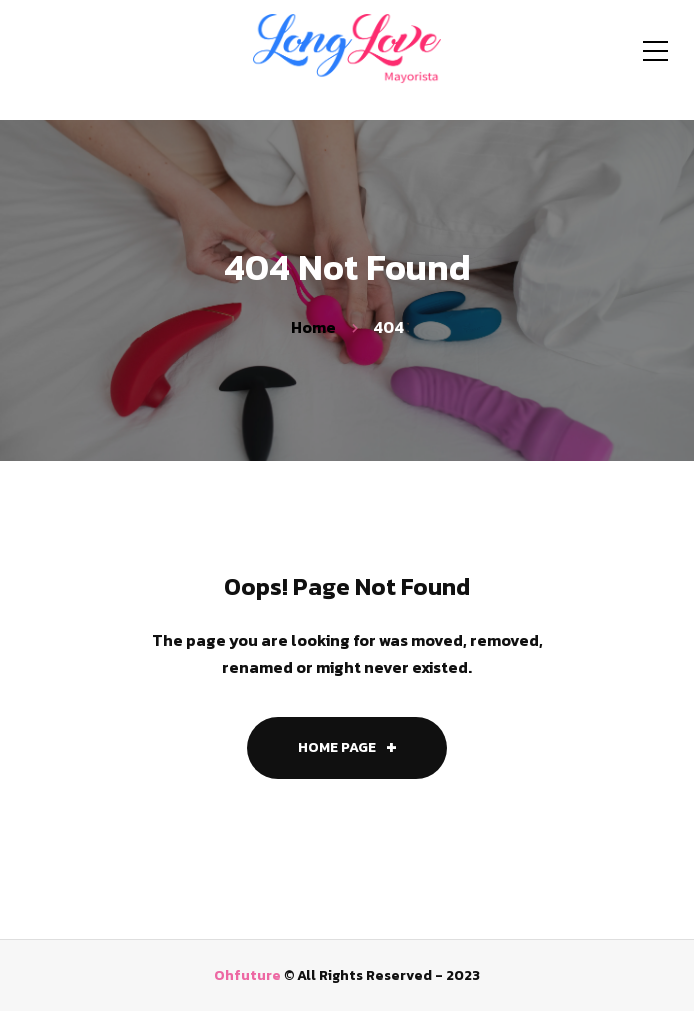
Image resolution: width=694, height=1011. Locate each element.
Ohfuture (247, 975)
